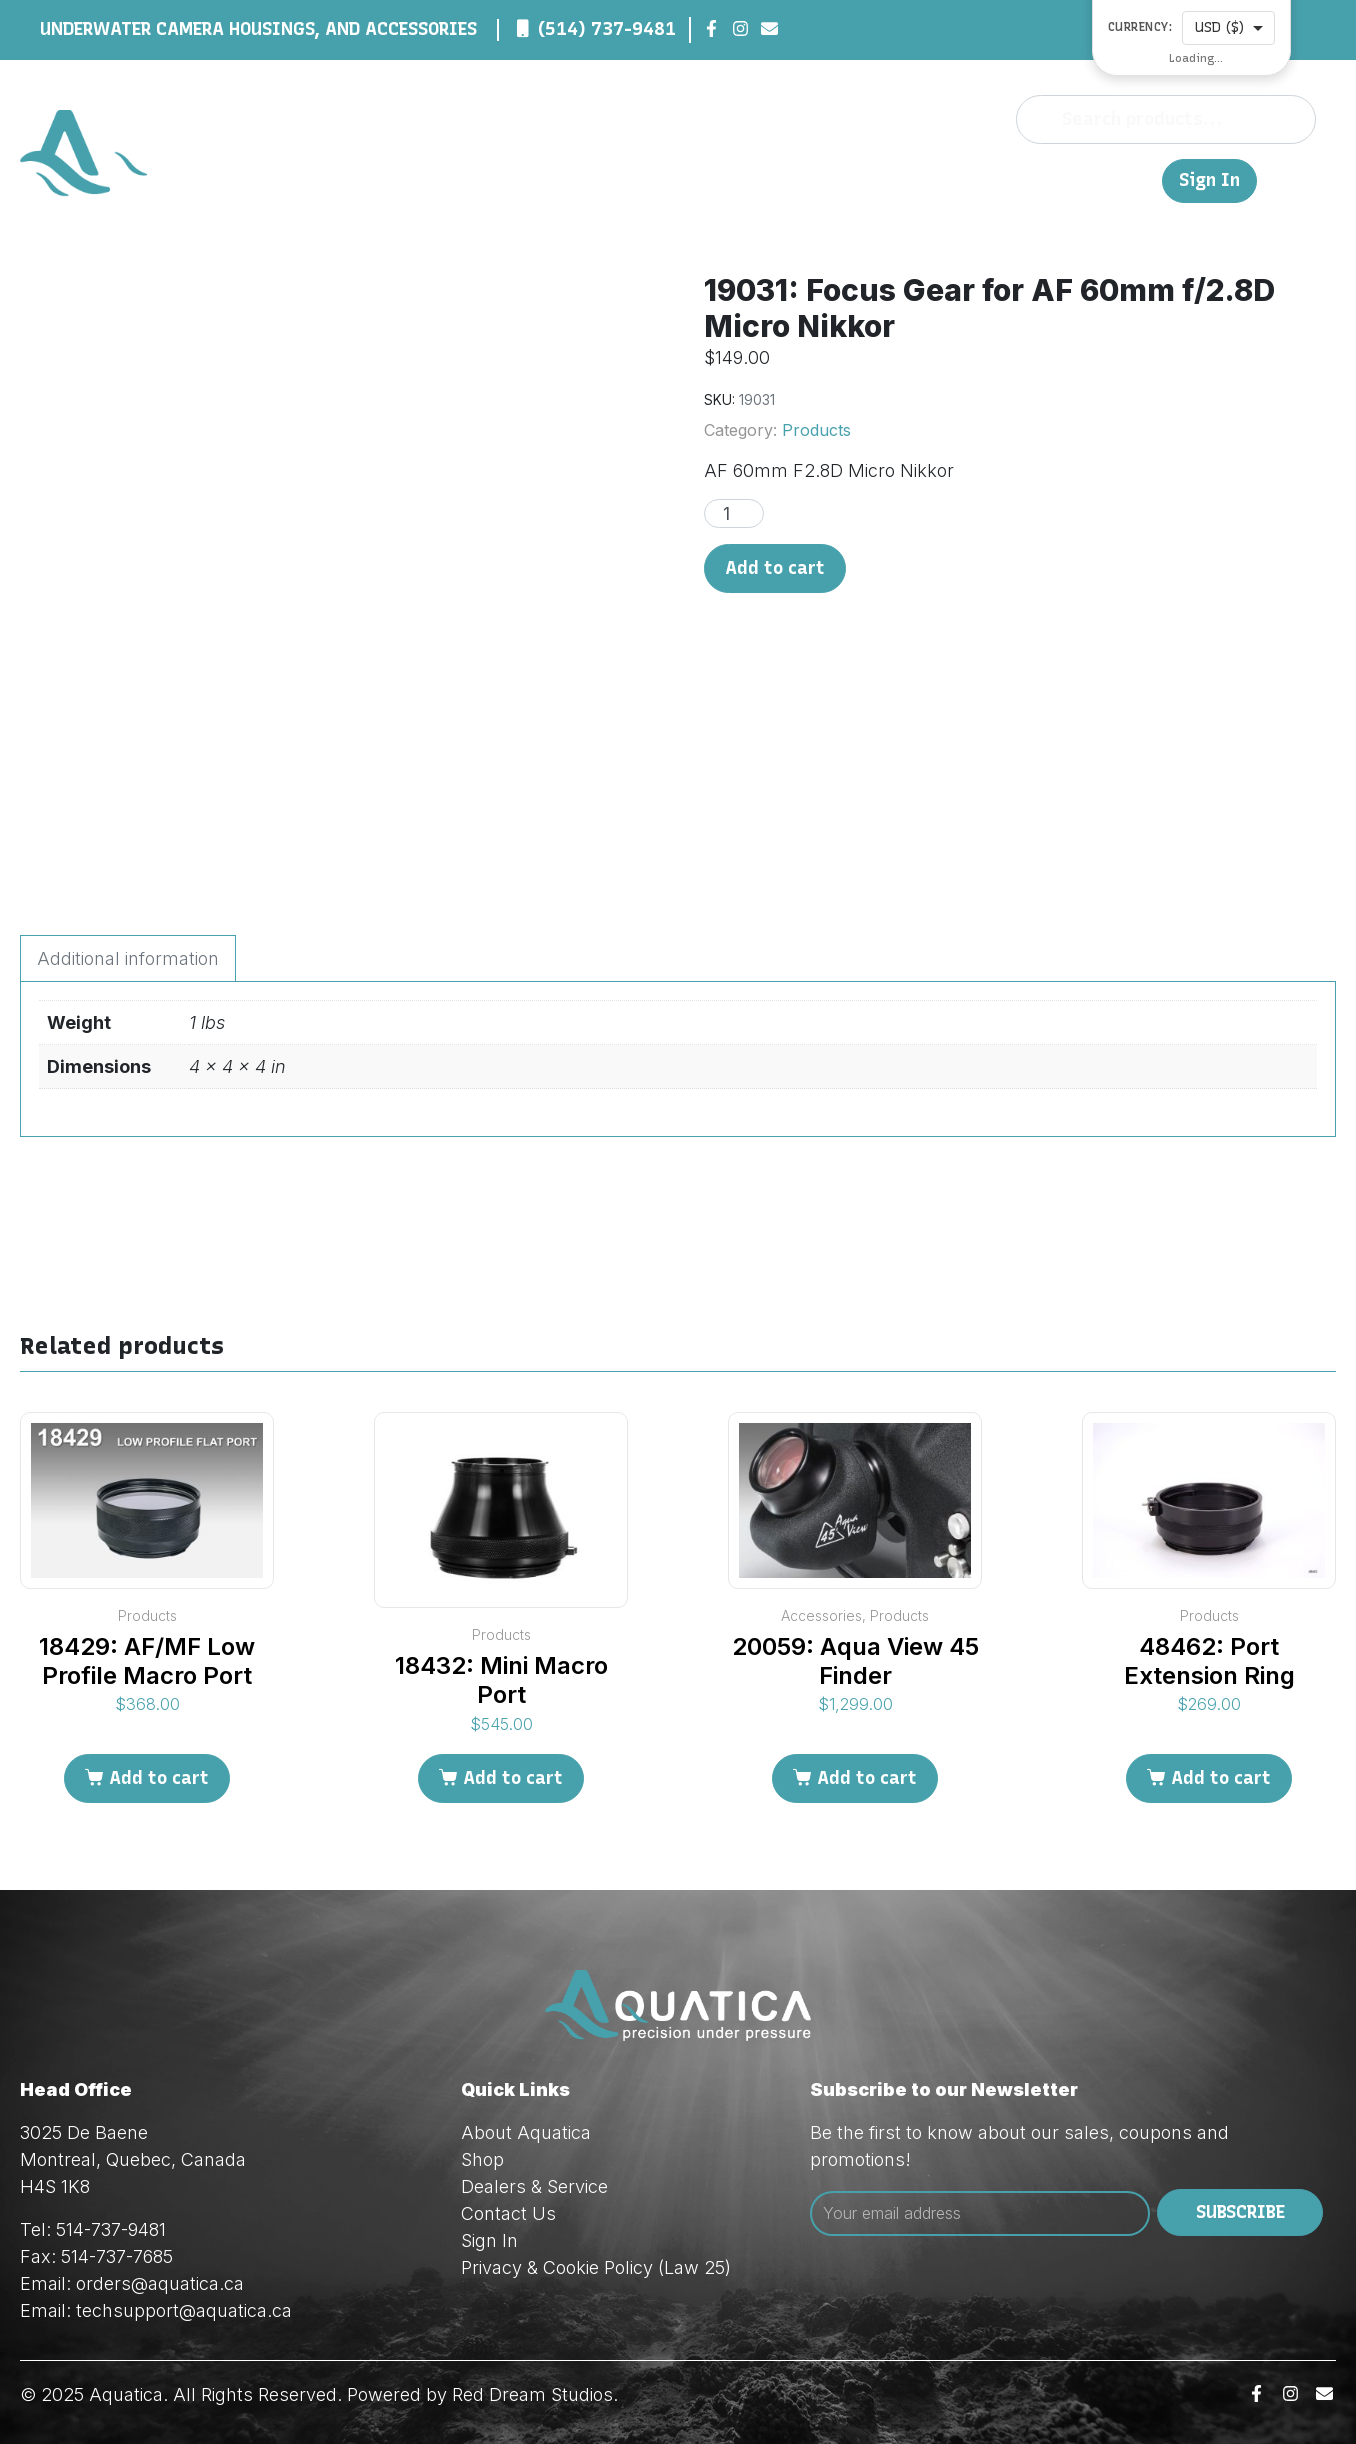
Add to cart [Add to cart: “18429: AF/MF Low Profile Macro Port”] (159, 1778)
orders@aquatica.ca (160, 2283)
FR (1137, 179)
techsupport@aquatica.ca (184, 2310)
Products (816, 430)
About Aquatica (526, 2132)
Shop (810, 179)
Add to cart (775, 568)
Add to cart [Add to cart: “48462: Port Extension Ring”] (1221, 1778)
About (749, 179)
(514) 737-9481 (607, 29)
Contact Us (1064, 179)
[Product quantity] (734, 513)
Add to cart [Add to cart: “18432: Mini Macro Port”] (513, 1778)
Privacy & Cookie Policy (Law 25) (596, 2267)
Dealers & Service (923, 179)
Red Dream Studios (532, 2394)
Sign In (1209, 180)
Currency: (1140, 27)
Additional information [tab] (128, 958)
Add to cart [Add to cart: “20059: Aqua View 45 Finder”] (867, 1778)
